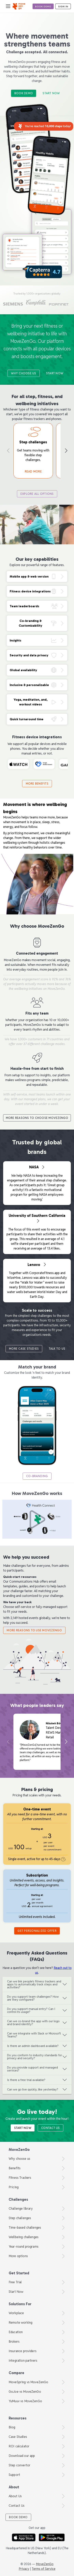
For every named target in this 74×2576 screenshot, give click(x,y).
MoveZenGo (44, 2564)
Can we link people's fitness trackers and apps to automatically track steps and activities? (37, 1984)
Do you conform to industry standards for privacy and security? (37, 2057)
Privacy (24, 2569)
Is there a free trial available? (37, 2080)
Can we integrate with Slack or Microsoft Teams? (37, 2035)
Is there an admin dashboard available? (37, 2046)
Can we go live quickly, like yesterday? (37, 2089)
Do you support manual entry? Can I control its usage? (37, 2010)
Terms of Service (43, 2569)
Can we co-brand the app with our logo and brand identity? (37, 2022)
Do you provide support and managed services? (37, 2069)
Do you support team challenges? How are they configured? (37, 1998)
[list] (37, 2173)
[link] (37, 2159)
